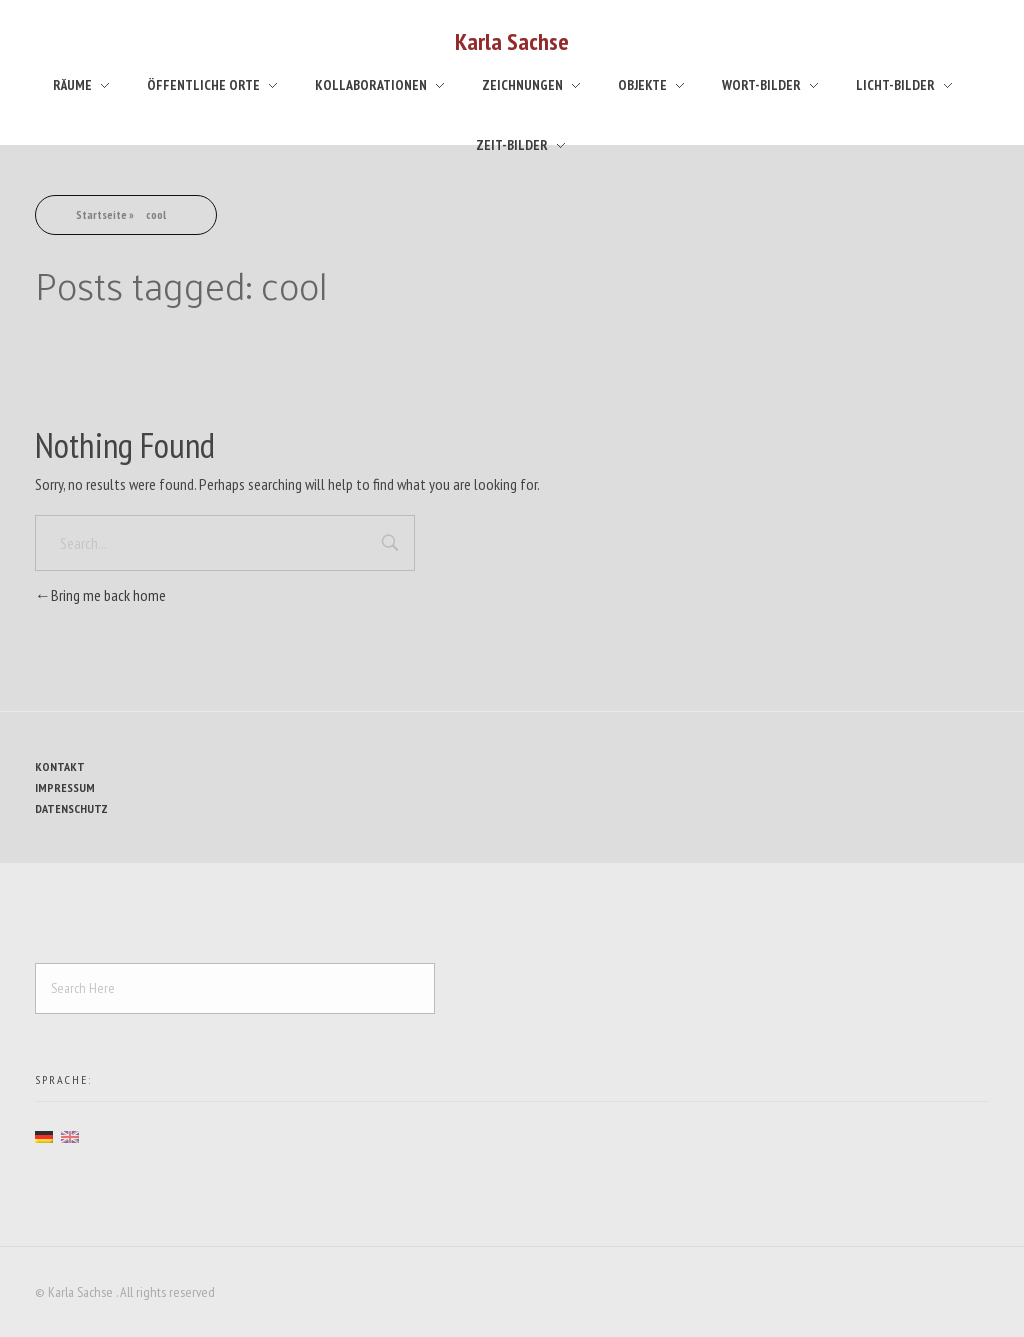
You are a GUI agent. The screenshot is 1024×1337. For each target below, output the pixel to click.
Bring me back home (100, 595)
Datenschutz (71, 808)
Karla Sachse (512, 41)
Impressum (65, 787)
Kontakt (60, 766)
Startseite (101, 214)
